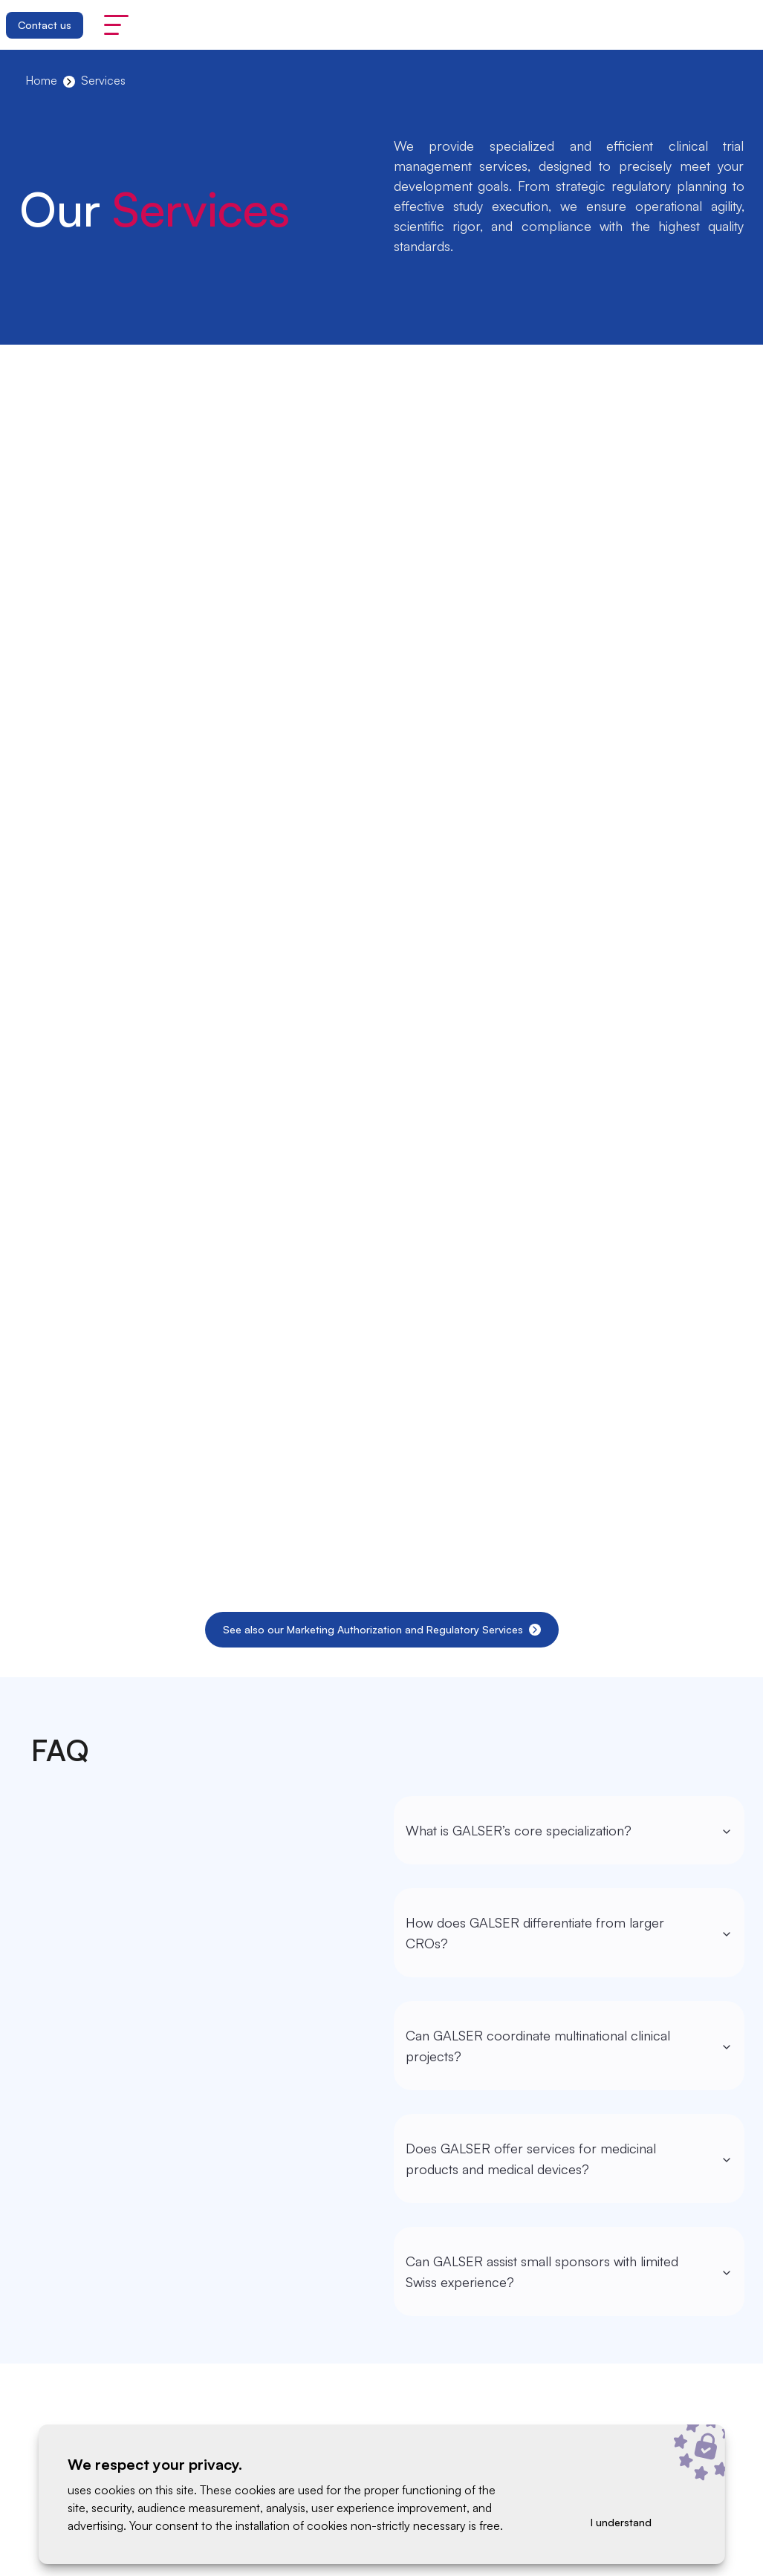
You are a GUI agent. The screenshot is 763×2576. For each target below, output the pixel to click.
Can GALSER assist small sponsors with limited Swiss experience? (569, 2271)
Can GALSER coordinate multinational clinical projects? (569, 2045)
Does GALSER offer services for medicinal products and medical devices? (569, 2158)
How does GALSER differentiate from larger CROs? (569, 1932)
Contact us (44, 25)
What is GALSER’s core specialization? (569, 1830)
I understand (621, 2522)
